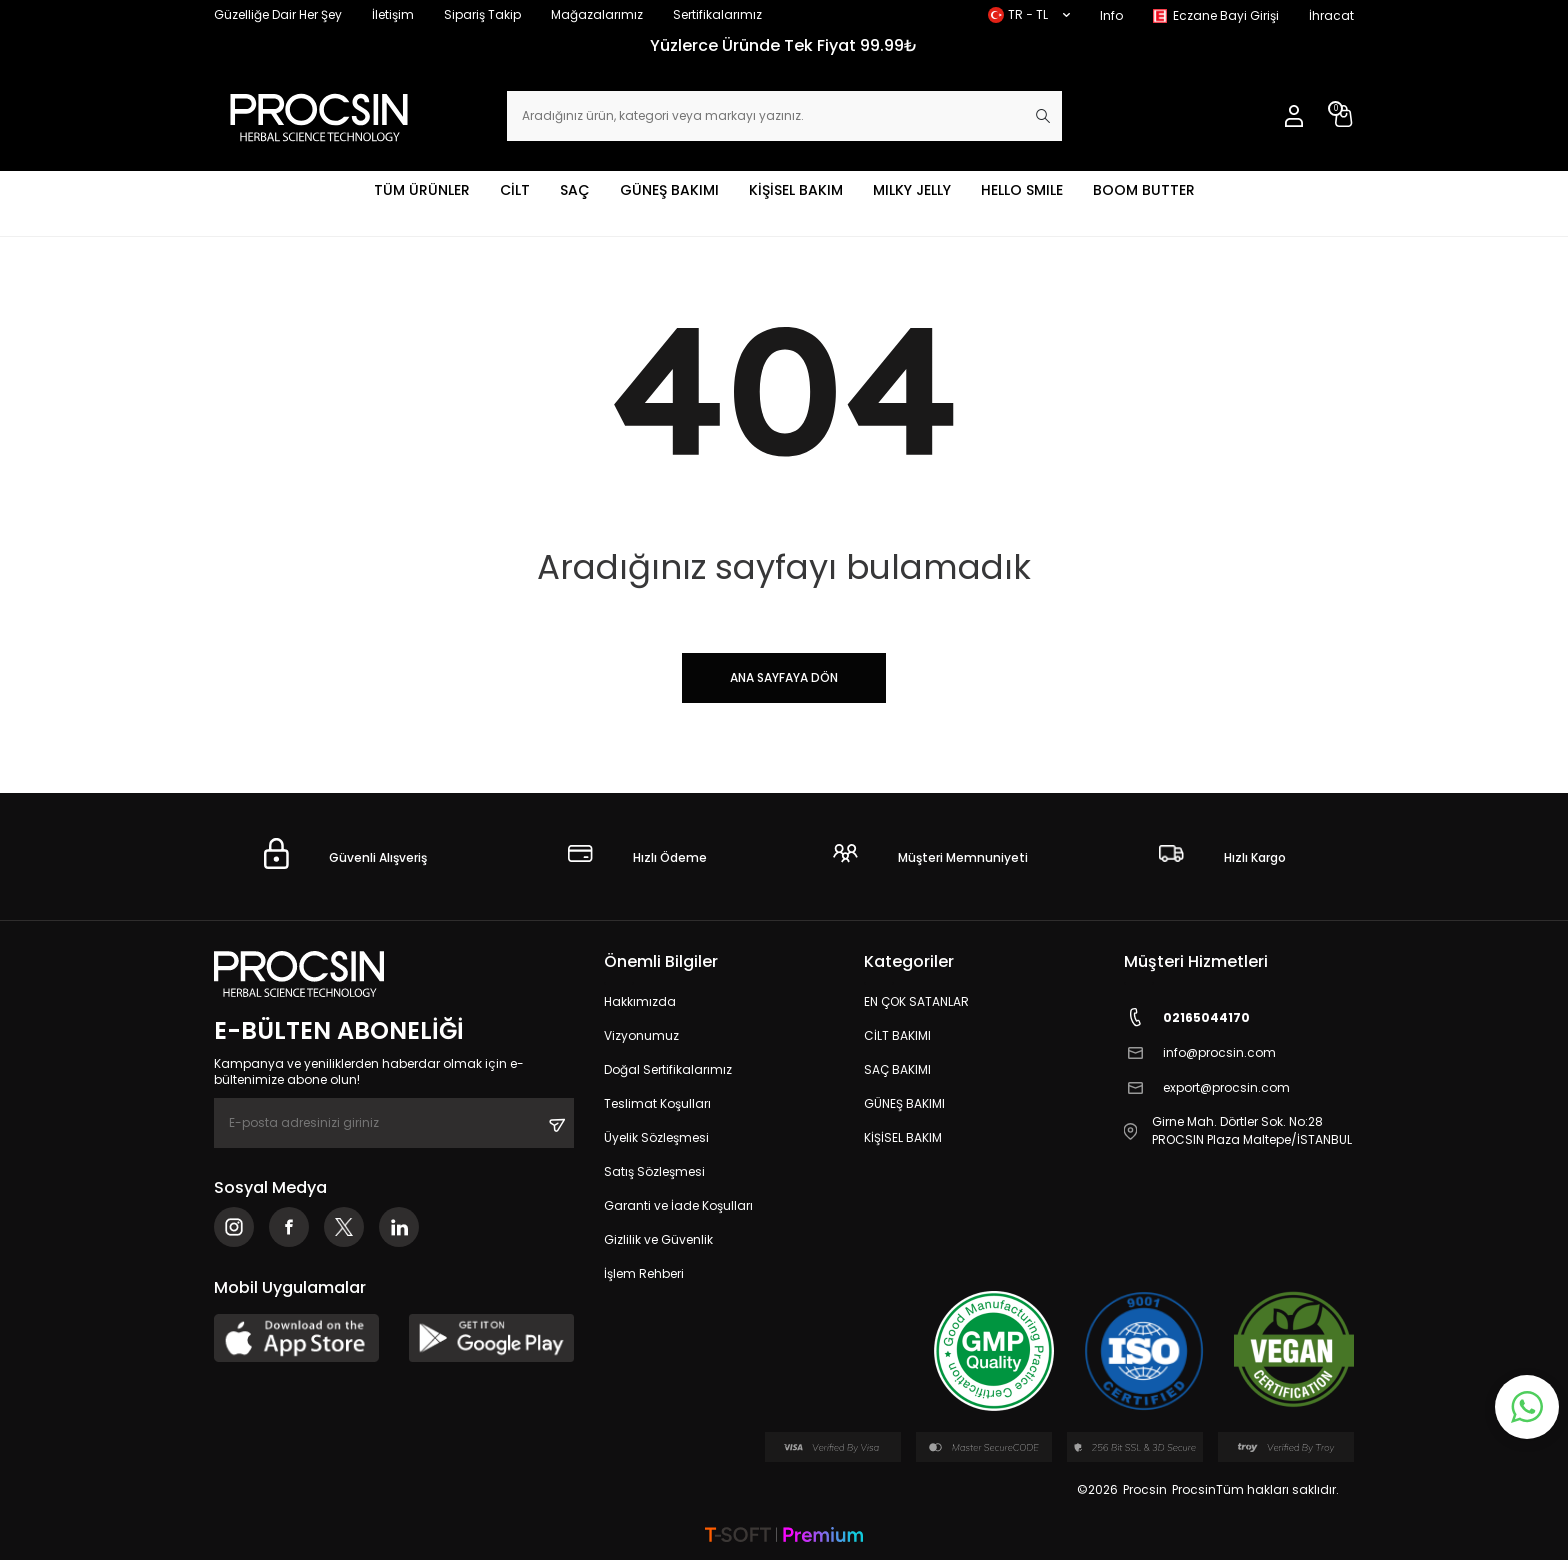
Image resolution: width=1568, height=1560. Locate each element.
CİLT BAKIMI (897, 1035)
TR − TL (1029, 14)
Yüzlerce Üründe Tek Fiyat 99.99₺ (784, 45)
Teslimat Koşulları (657, 1103)
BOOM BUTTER (1144, 190)
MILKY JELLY (912, 190)
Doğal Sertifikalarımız (668, 1069)
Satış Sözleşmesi (654, 1171)
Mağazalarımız (597, 14)
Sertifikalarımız (717, 14)
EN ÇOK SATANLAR (916, 1001)
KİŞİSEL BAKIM (796, 190)
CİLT (515, 190)
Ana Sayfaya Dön (784, 677)
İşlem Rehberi (644, 1273)
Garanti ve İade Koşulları (678, 1205)
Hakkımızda (640, 1001)
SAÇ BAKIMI (897, 1069)
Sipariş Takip (482, 14)
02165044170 (1187, 1017)
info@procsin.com (1200, 1052)
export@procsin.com (1207, 1087)
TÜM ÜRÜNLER (422, 190)
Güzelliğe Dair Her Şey (278, 14)
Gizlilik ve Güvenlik (658, 1239)
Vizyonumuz (641, 1035)
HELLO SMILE (1022, 190)
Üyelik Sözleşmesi (656, 1137)
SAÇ (575, 190)
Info (1111, 15)
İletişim (393, 14)
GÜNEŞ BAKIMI (669, 190)
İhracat (1331, 15)
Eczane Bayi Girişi (1226, 15)
